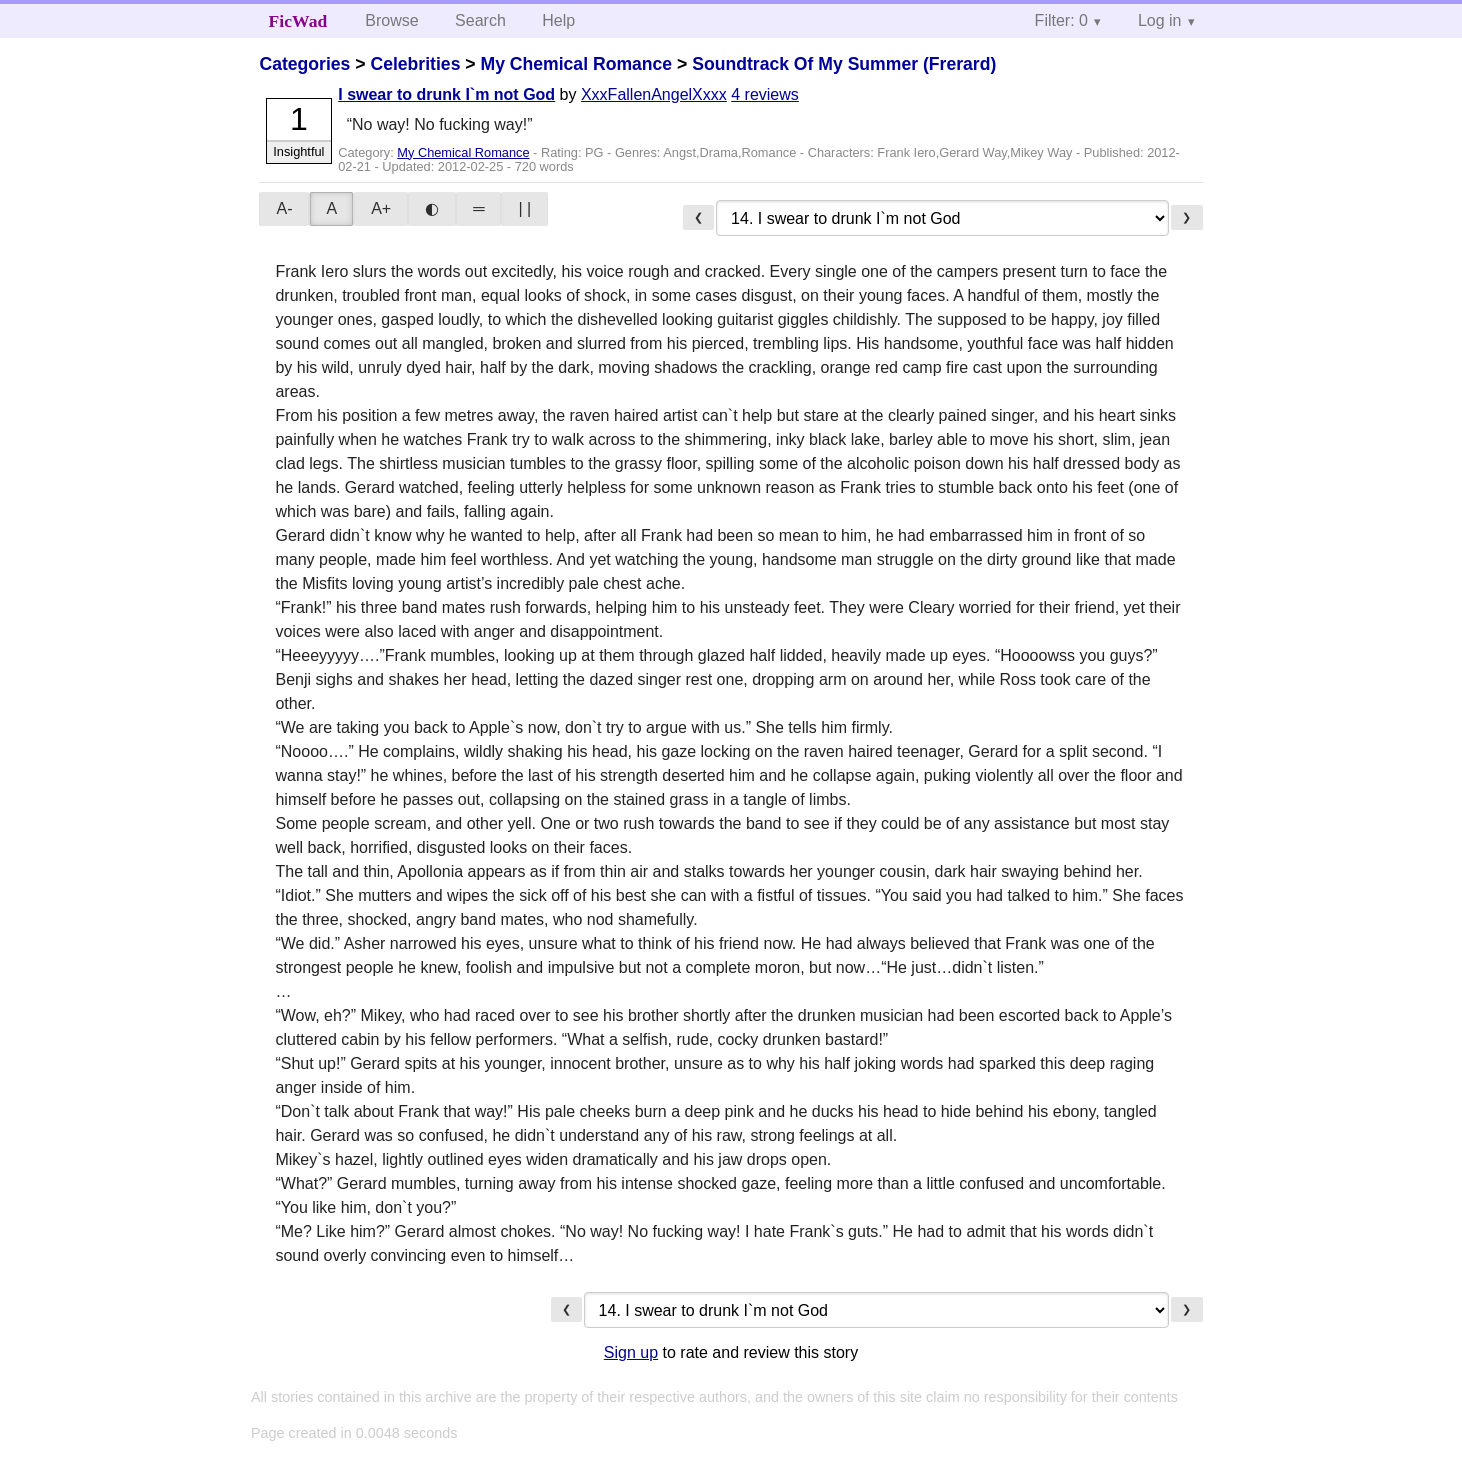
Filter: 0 (1061, 20)
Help (558, 20)
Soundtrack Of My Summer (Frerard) (844, 64)
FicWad (298, 21)
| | (524, 208)
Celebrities (415, 64)
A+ (381, 208)
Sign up (631, 1352)
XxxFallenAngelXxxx (654, 94)
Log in (1160, 20)
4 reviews (765, 94)
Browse (391, 20)
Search (480, 20)
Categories (304, 64)
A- (284, 208)
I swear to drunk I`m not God (446, 94)
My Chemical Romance (576, 64)
